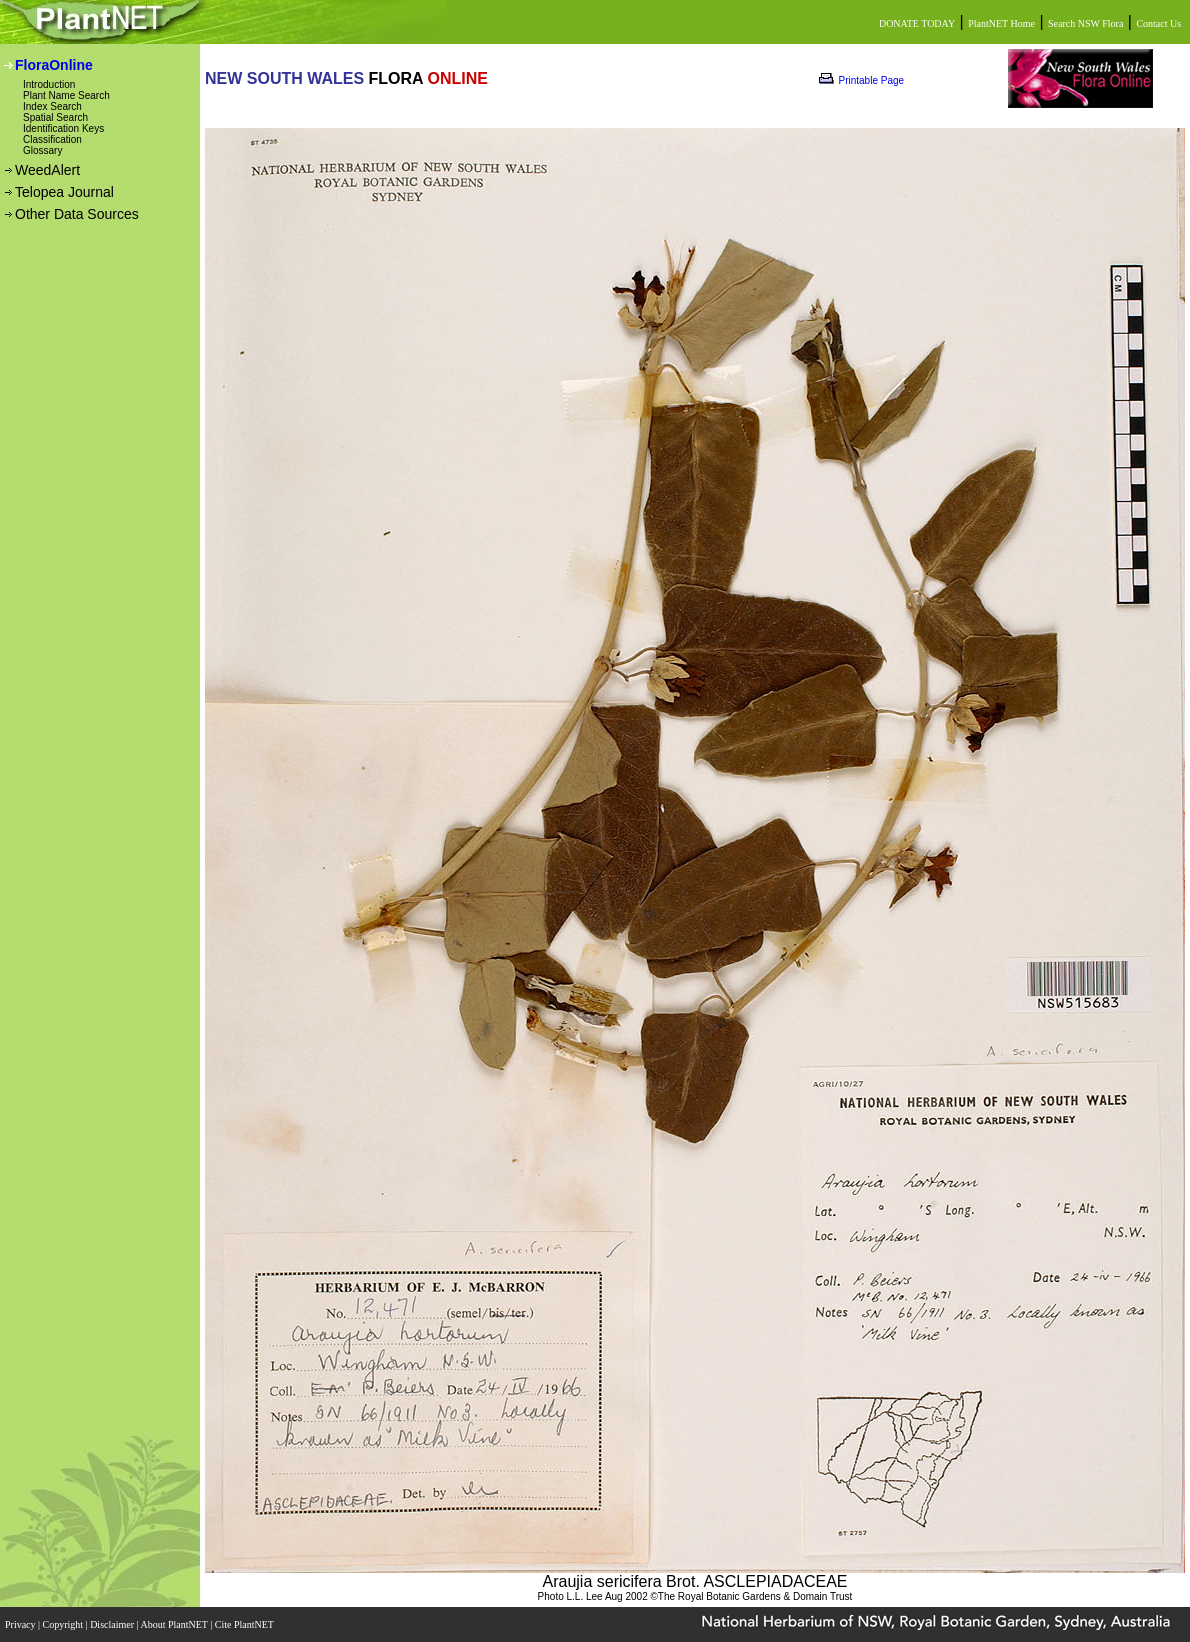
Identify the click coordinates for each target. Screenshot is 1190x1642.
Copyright (64, 1624)
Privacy (21, 1624)
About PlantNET (175, 1624)
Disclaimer (113, 1624)
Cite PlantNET (245, 1624)
